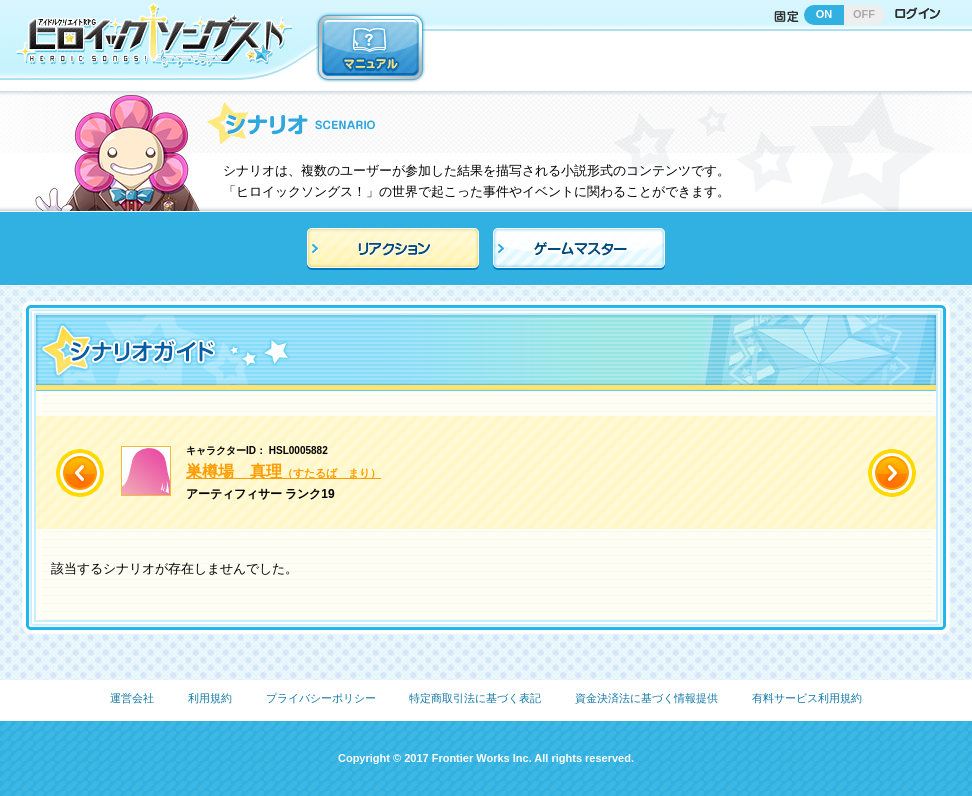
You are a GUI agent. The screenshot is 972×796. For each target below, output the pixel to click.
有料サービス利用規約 (807, 698)
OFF (864, 14)
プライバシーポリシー (321, 698)
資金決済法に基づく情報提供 (646, 698)
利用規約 (210, 698)
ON (824, 14)
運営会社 (132, 698)
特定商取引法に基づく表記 (475, 698)
